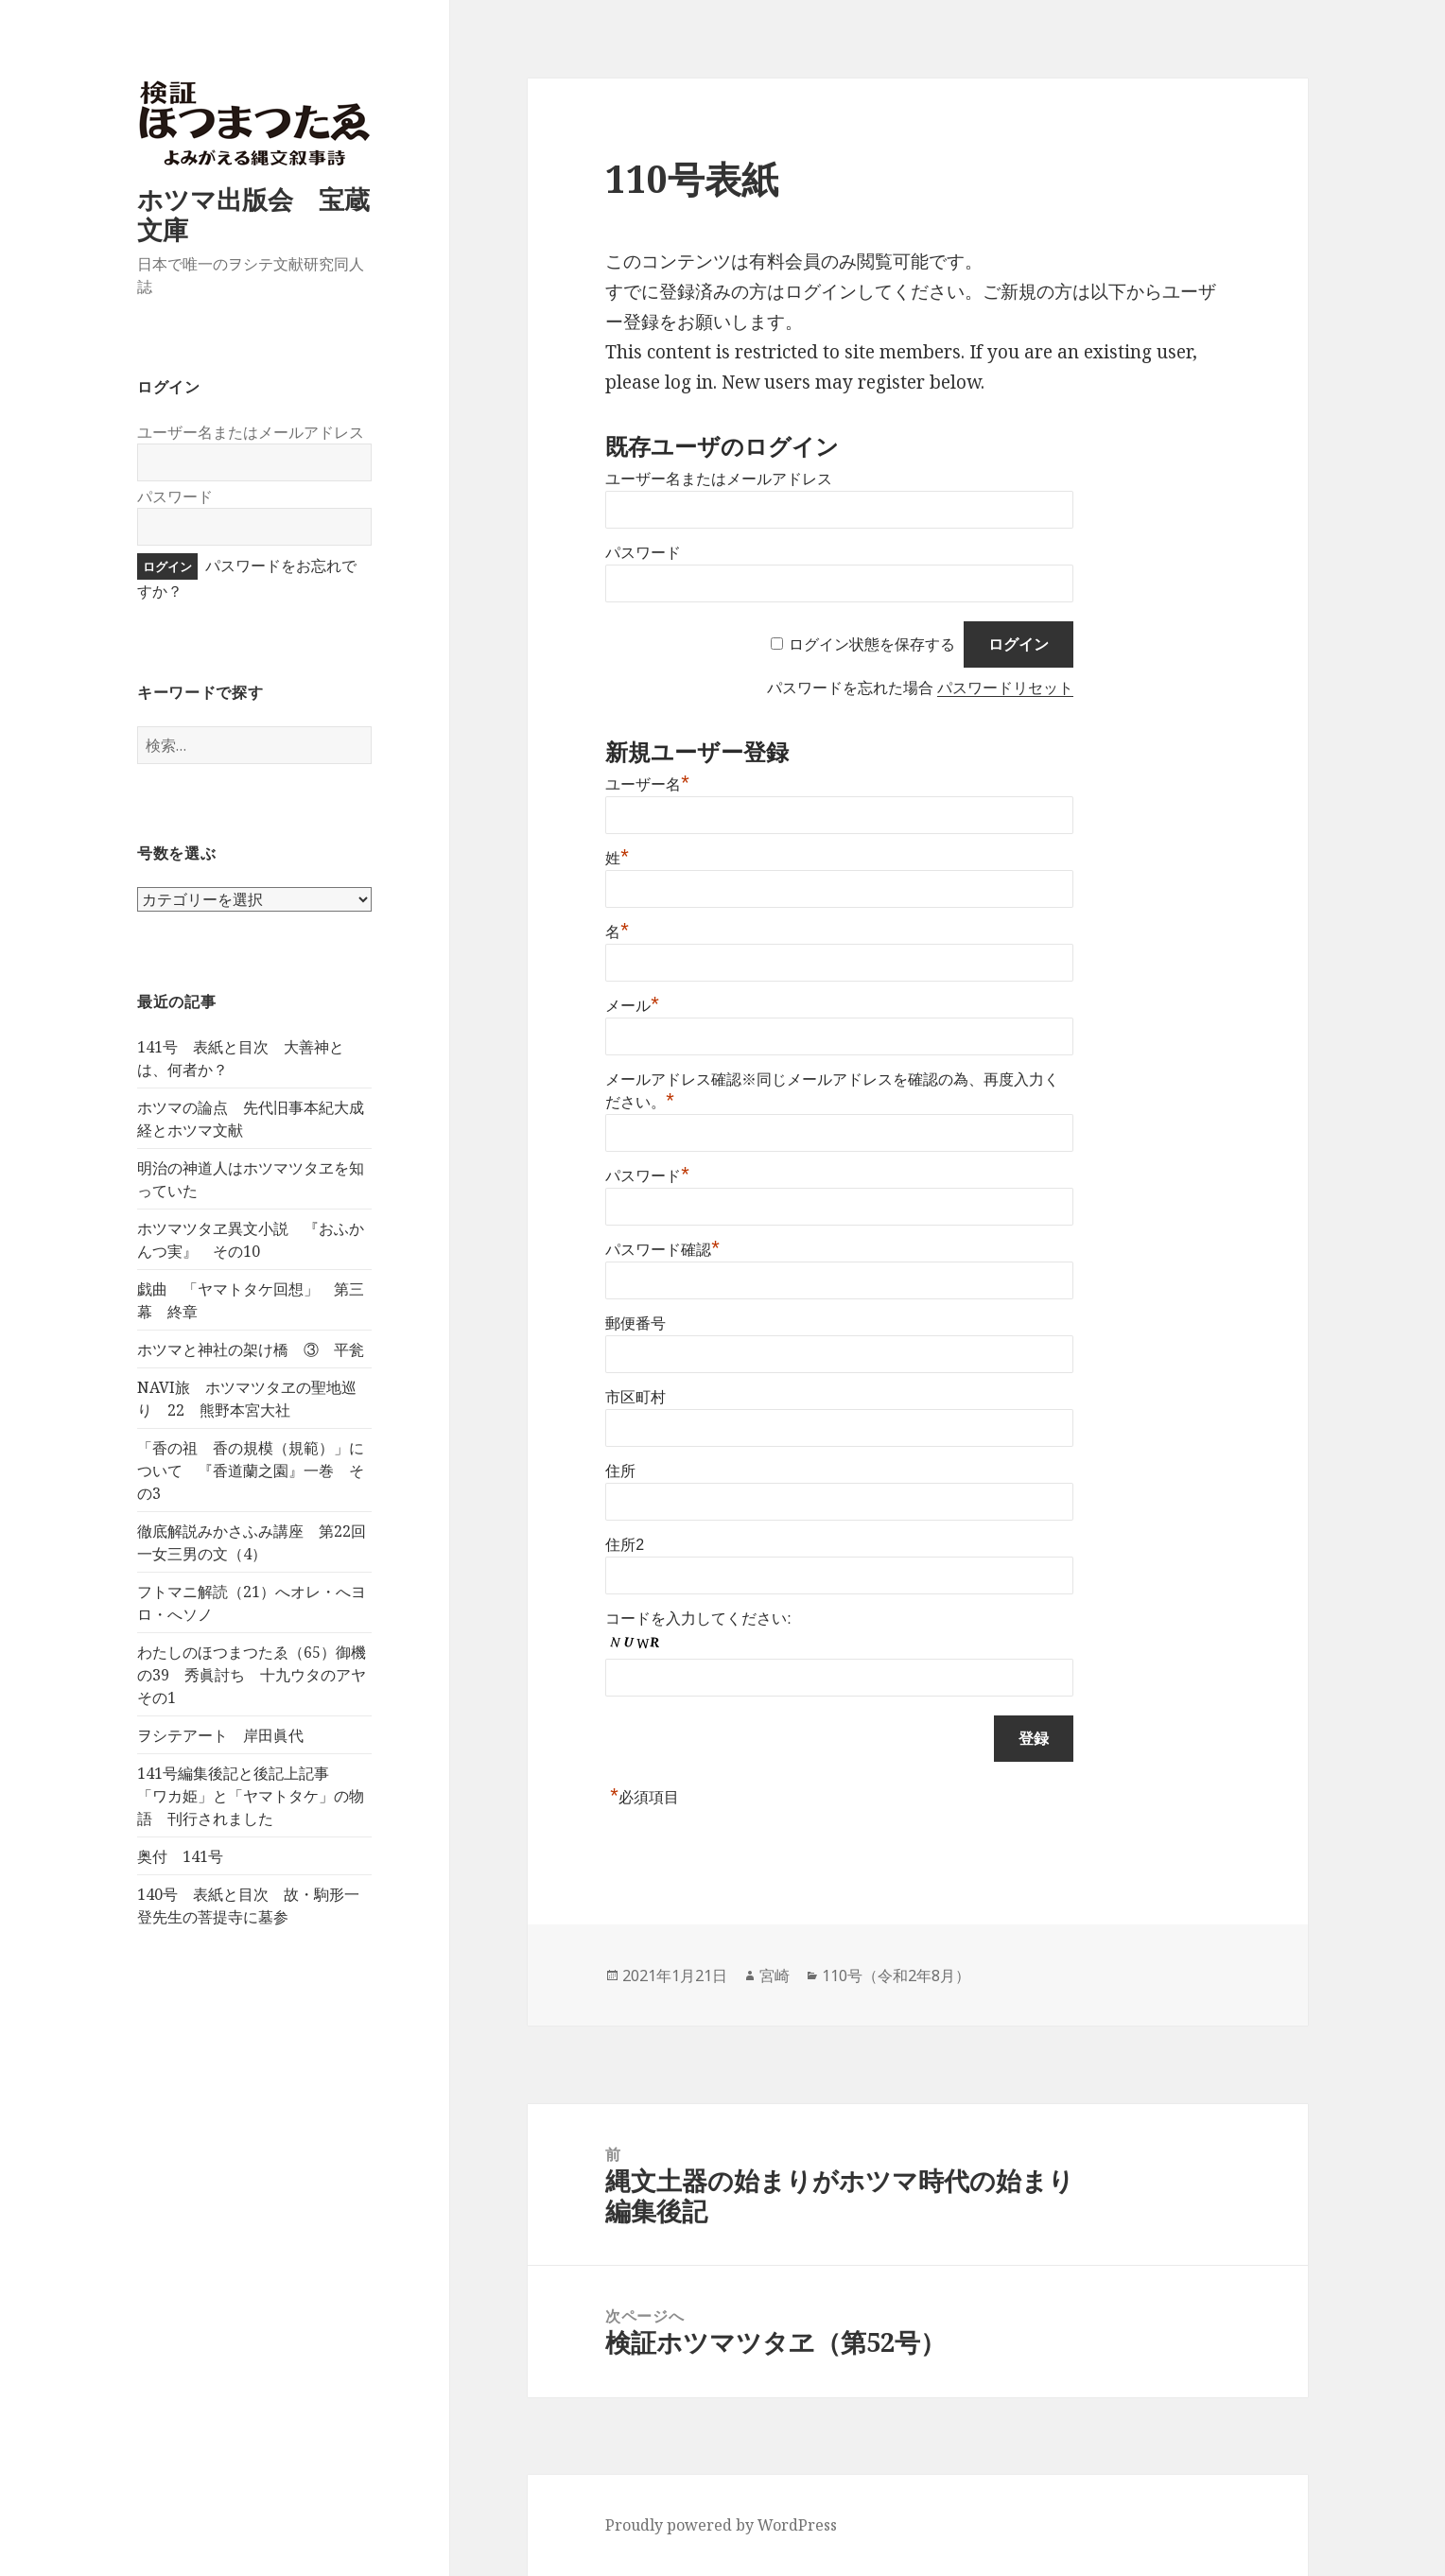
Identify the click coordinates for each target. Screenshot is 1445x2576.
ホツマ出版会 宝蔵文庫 (253, 214)
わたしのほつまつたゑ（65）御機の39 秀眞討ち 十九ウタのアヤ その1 (259, 1675)
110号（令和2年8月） (896, 1975)
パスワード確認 (662, 1250)
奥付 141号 (180, 1856)
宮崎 (774, 1975)
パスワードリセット (1005, 688)
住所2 (624, 1545)
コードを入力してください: (698, 1618)
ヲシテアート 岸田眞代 (220, 1735)
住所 (620, 1471)
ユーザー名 (647, 784)
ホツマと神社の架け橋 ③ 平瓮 (250, 1349)
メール (632, 1006)
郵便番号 (635, 1323)
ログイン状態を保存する (872, 644)
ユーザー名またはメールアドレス (250, 432)
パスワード (175, 496)
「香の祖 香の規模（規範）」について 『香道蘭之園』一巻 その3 (250, 1470)
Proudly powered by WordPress (721, 2525)
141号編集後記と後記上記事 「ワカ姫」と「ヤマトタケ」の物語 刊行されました (250, 1796)
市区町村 (635, 1397)
